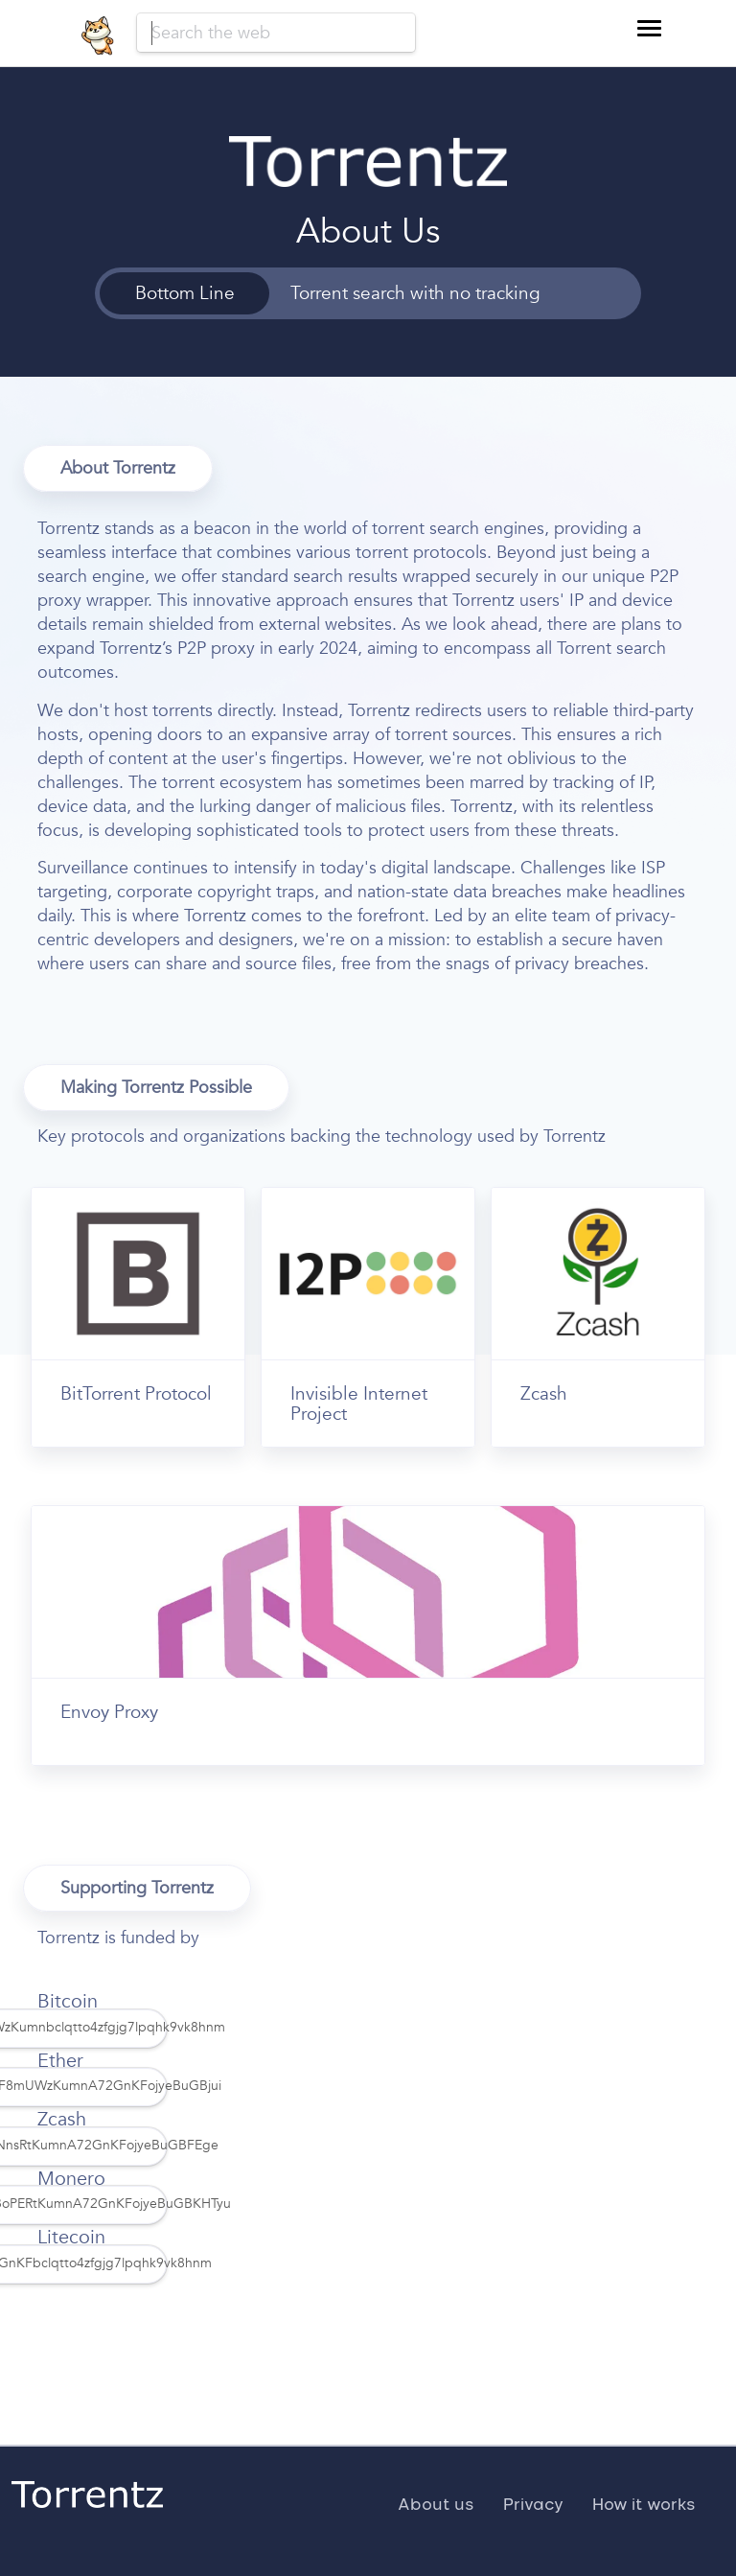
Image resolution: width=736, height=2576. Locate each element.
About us (436, 2505)
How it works (644, 2505)
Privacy (533, 2505)
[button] (649, 28)
